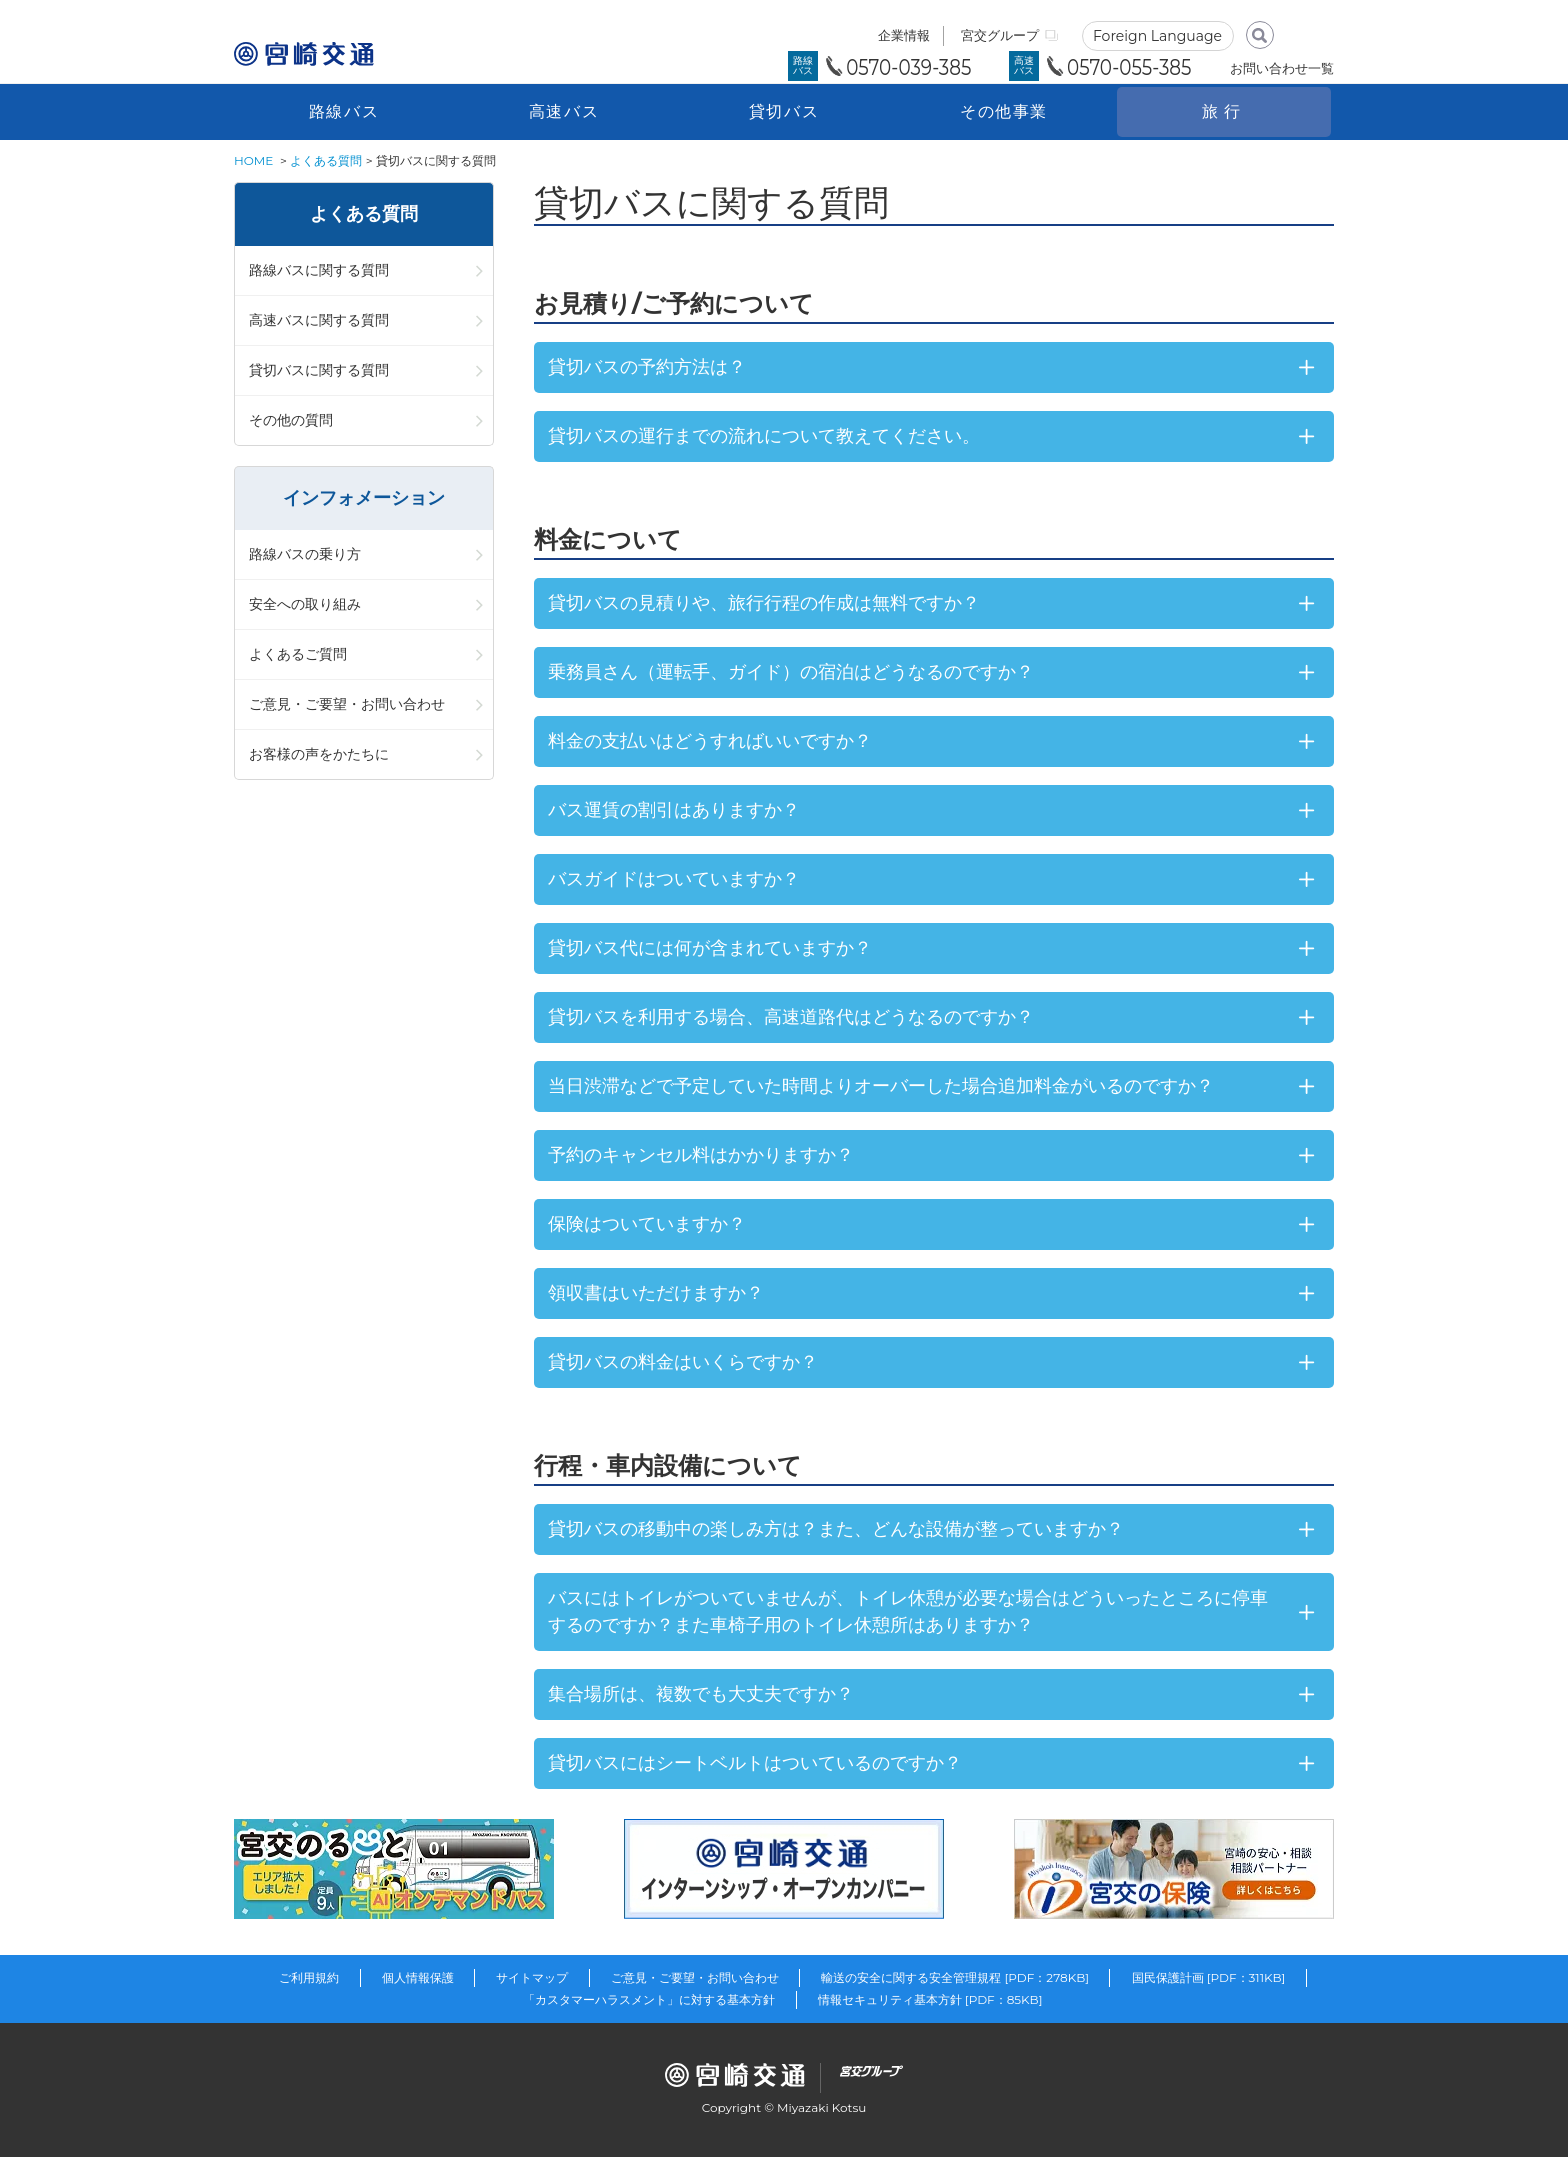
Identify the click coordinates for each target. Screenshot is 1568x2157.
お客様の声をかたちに (319, 754)
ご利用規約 (309, 1977)
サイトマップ (532, 1977)
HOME (253, 160)
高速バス (564, 111)
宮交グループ (1000, 35)
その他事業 (1004, 111)
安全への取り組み (305, 604)
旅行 (1223, 111)
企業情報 (904, 35)
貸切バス (784, 111)
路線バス (344, 111)
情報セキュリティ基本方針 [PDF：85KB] (930, 1999)
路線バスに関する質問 (319, 270)
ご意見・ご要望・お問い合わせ (347, 704)
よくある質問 (326, 160)
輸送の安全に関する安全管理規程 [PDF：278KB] (955, 1977)
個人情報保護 (418, 1977)
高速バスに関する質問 (319, 320)
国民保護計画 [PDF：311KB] (1209, 1977)
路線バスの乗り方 (305, 554)
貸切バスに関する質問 (319, 370)
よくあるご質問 (298, 654)
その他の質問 (291, 420)
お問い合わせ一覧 (1282, 68)
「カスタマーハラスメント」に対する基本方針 (649, 1999)
